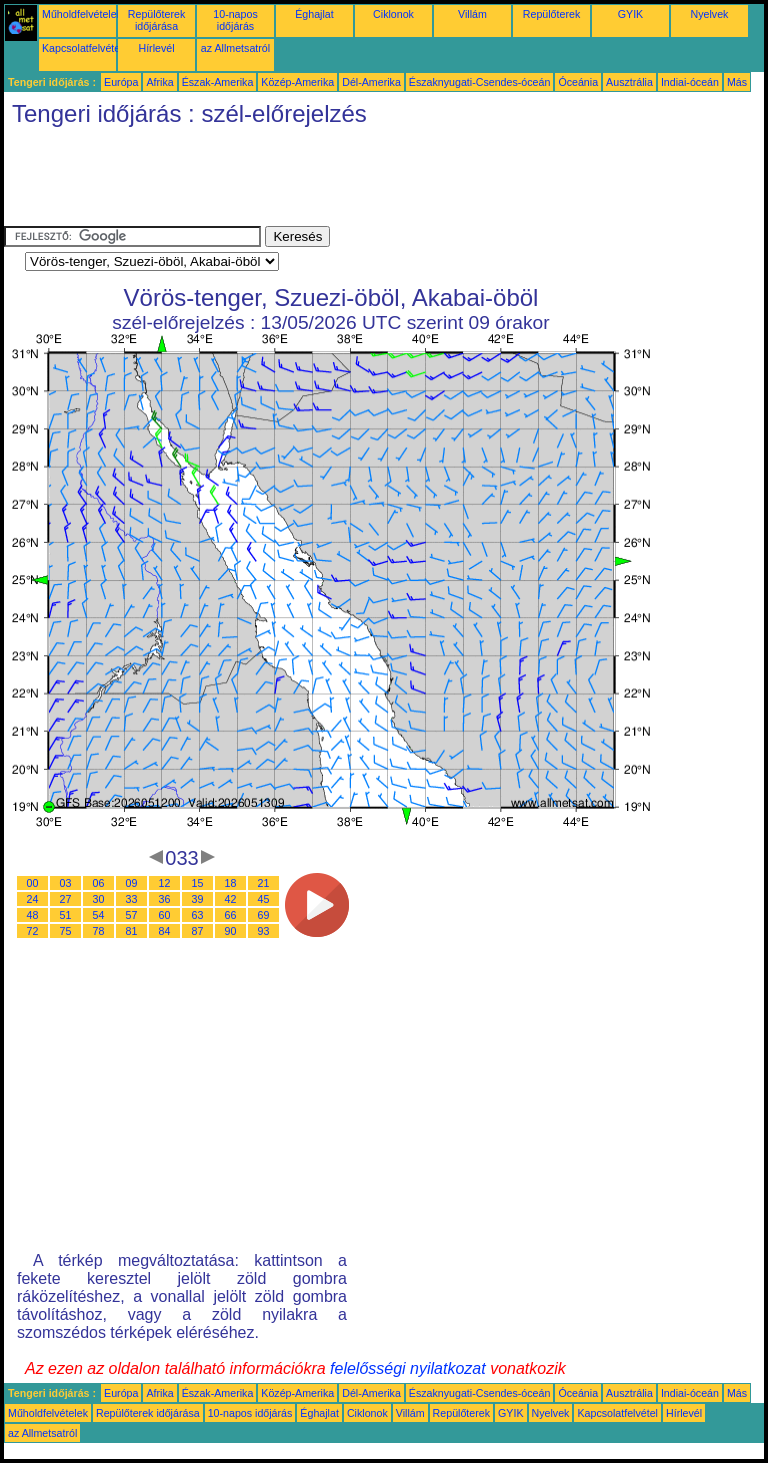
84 (165, 931)
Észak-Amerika (218, 82)
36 (165, 899)
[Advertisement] (368, 181)
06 (99, 883)
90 (231, 931)
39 (198, 899)
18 (231, 883)
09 (132, 883)
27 (66, 899)
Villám (472, 14)
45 (264, 899)
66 (231, 915)
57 (132, 915)
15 (198, 883)
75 (66, 931)
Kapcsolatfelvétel (82, 48)
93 (264, 931)
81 (132, 931)
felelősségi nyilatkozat (408, 1368)
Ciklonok (393, 14)
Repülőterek (551, 14)
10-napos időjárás (235, 20)
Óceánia (578, 82)
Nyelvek (710, 14)
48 (33, 915)
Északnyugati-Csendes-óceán (480, 82)
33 (132, 899)
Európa (121, 82)
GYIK (630, 14)
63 (198, 915)
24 (33, 899)
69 (264, 915)
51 (66, 915)
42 (231, 899)
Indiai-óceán (690, 82)
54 (99, 915)
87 (198, 931)
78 (99, 931)
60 (165, 915)
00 (33, 883)
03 (66, 883)
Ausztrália (629, 82)
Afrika (159, 82)
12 (165, 883)
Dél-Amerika (371, 82)
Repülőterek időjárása (156, 20)
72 (33, 931)
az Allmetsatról (235, 48)
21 (264, 883)
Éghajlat (314, 14)
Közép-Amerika (297, 82)
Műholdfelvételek (82, 14)
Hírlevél (156, 48)
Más (737, 82)
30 (99, 899)
